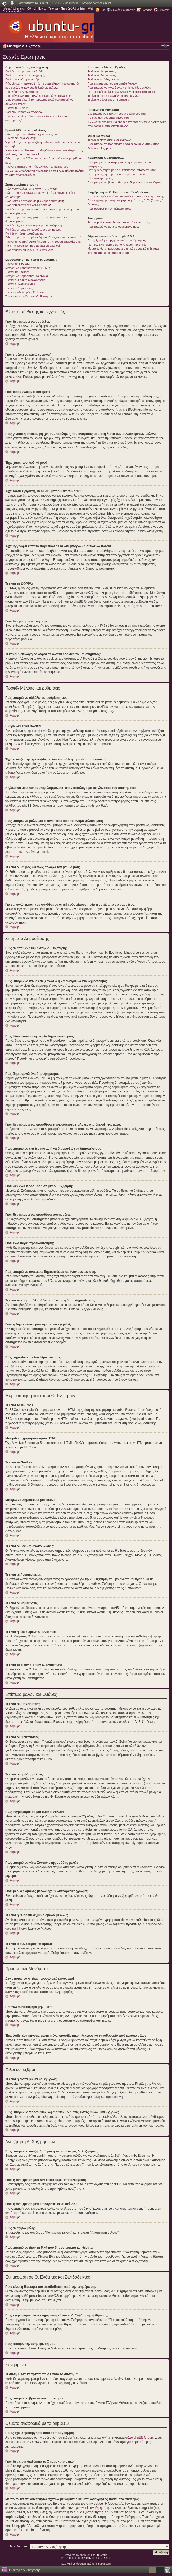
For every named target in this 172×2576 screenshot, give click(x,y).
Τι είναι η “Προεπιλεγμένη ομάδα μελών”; (114, 95)
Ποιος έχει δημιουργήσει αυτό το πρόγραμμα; (117, 240)
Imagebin (16, 11)
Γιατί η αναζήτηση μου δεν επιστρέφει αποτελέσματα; (122, 170)
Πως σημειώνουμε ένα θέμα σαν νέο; (29, 249)
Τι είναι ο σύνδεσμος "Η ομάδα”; (108, 99)
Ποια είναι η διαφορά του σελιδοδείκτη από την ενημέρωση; (126, 196)
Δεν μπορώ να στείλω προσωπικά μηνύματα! (117, 113)
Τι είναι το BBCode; (17, 263)
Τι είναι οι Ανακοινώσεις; (20, 284)
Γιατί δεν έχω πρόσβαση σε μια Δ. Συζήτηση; (34, 225)
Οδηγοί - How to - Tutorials (42, 8)
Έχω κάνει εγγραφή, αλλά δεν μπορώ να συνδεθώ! (38, 95)
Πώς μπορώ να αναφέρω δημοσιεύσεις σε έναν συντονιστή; (43, 237)
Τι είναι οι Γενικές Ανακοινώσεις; (25, 280)
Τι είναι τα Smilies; (17, 271)
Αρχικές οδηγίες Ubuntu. (97, 2)
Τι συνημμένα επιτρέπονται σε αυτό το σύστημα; (119, 222)
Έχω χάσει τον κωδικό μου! (22, 91)
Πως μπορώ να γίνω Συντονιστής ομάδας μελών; (119, 87)
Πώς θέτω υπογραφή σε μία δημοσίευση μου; (34, 201)
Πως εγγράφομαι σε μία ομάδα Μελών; (113, 83)
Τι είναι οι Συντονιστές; (102, 75)
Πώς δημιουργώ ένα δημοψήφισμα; (28, 204)
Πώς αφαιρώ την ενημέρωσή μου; (109, 208)
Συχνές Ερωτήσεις (123, 9)
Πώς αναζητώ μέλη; (100, 178)
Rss (102, 9)
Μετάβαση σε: (19, 2546)
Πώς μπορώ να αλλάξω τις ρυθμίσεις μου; (32, 134)
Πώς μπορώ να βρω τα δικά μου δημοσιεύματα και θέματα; (125, 182)
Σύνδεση (163, 9)
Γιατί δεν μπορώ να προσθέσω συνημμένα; (33, 229)
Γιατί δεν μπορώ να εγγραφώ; (24, 111)
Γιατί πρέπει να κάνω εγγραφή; (25, 75)
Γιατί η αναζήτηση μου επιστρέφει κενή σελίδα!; (118, 174)
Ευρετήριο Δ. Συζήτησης (24, 46)
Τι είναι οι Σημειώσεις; (19, 288)
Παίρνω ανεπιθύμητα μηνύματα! (108, 117)
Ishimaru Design (101, 2557)
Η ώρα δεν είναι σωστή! (20, 138)
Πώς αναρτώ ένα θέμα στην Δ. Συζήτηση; (31, 188)
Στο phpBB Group (140, 2437)
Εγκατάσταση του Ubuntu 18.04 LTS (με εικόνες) (48, 2)
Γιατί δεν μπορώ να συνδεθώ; (24, 71)
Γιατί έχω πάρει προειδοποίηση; (25, 233)
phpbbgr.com (103, 2563)
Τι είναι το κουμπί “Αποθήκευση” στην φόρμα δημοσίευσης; (43, 241)
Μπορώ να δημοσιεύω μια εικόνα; (27, 276)
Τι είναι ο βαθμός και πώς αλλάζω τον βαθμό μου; (37, 166)
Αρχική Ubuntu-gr (14, 8)
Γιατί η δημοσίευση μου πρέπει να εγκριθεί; (33, 245)
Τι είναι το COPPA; (17, 107)
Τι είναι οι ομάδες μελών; (103, 79)
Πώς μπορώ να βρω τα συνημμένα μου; (113, 226)
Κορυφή (14, 344)
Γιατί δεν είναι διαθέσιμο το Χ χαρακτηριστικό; (117, 244)
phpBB (84, 2554)
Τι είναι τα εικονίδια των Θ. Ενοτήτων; (29, 296)
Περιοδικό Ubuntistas (73, 8)
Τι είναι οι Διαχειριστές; (102, 71)
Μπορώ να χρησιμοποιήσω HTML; (27, 267)
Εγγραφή (146, 9)
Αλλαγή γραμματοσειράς (165, 46)
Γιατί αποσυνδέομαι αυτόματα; (24, 79)
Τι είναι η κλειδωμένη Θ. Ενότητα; (26, 292)
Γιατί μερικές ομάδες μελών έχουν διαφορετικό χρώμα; (122, 91)
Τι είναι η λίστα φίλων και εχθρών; (109, 139)
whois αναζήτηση (93, 2507)
